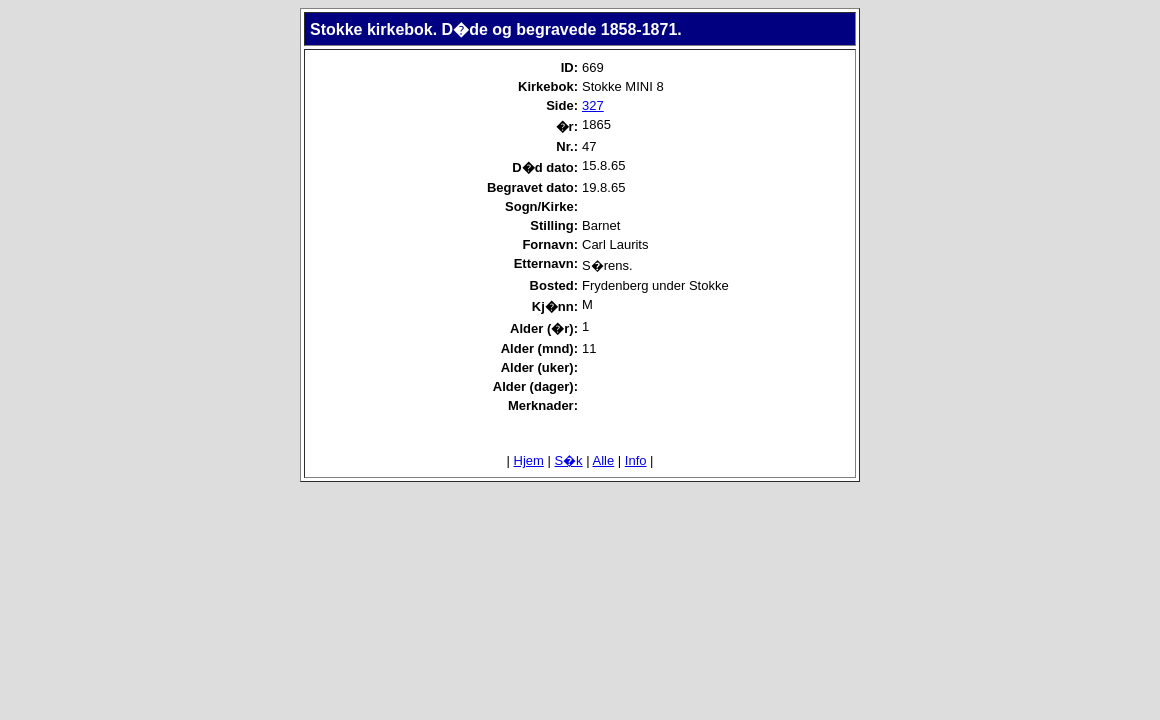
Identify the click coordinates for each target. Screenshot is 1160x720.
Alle (604, 460)
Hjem (529, 460)
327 (593, 105)
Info (636, 460)
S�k (568, 460)
